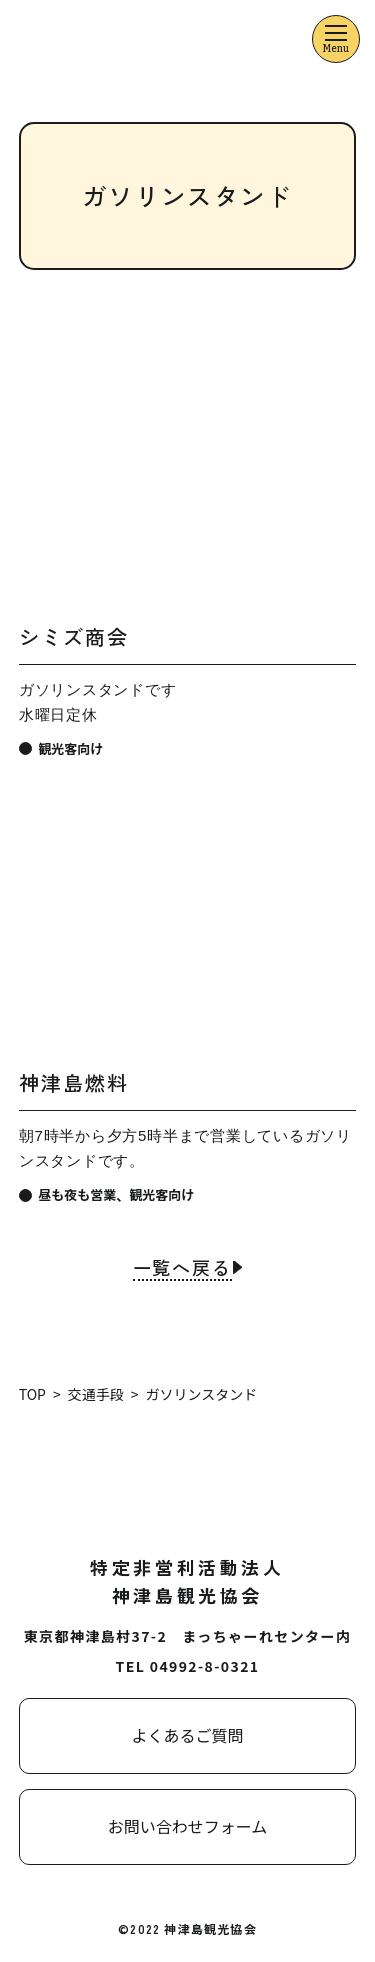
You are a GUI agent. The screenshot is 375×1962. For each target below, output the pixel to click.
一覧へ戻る (182, 1269)
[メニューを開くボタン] (336, 39)
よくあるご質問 (187, 1735)
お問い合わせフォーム (188, 1826)
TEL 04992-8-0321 (188, 1666)
